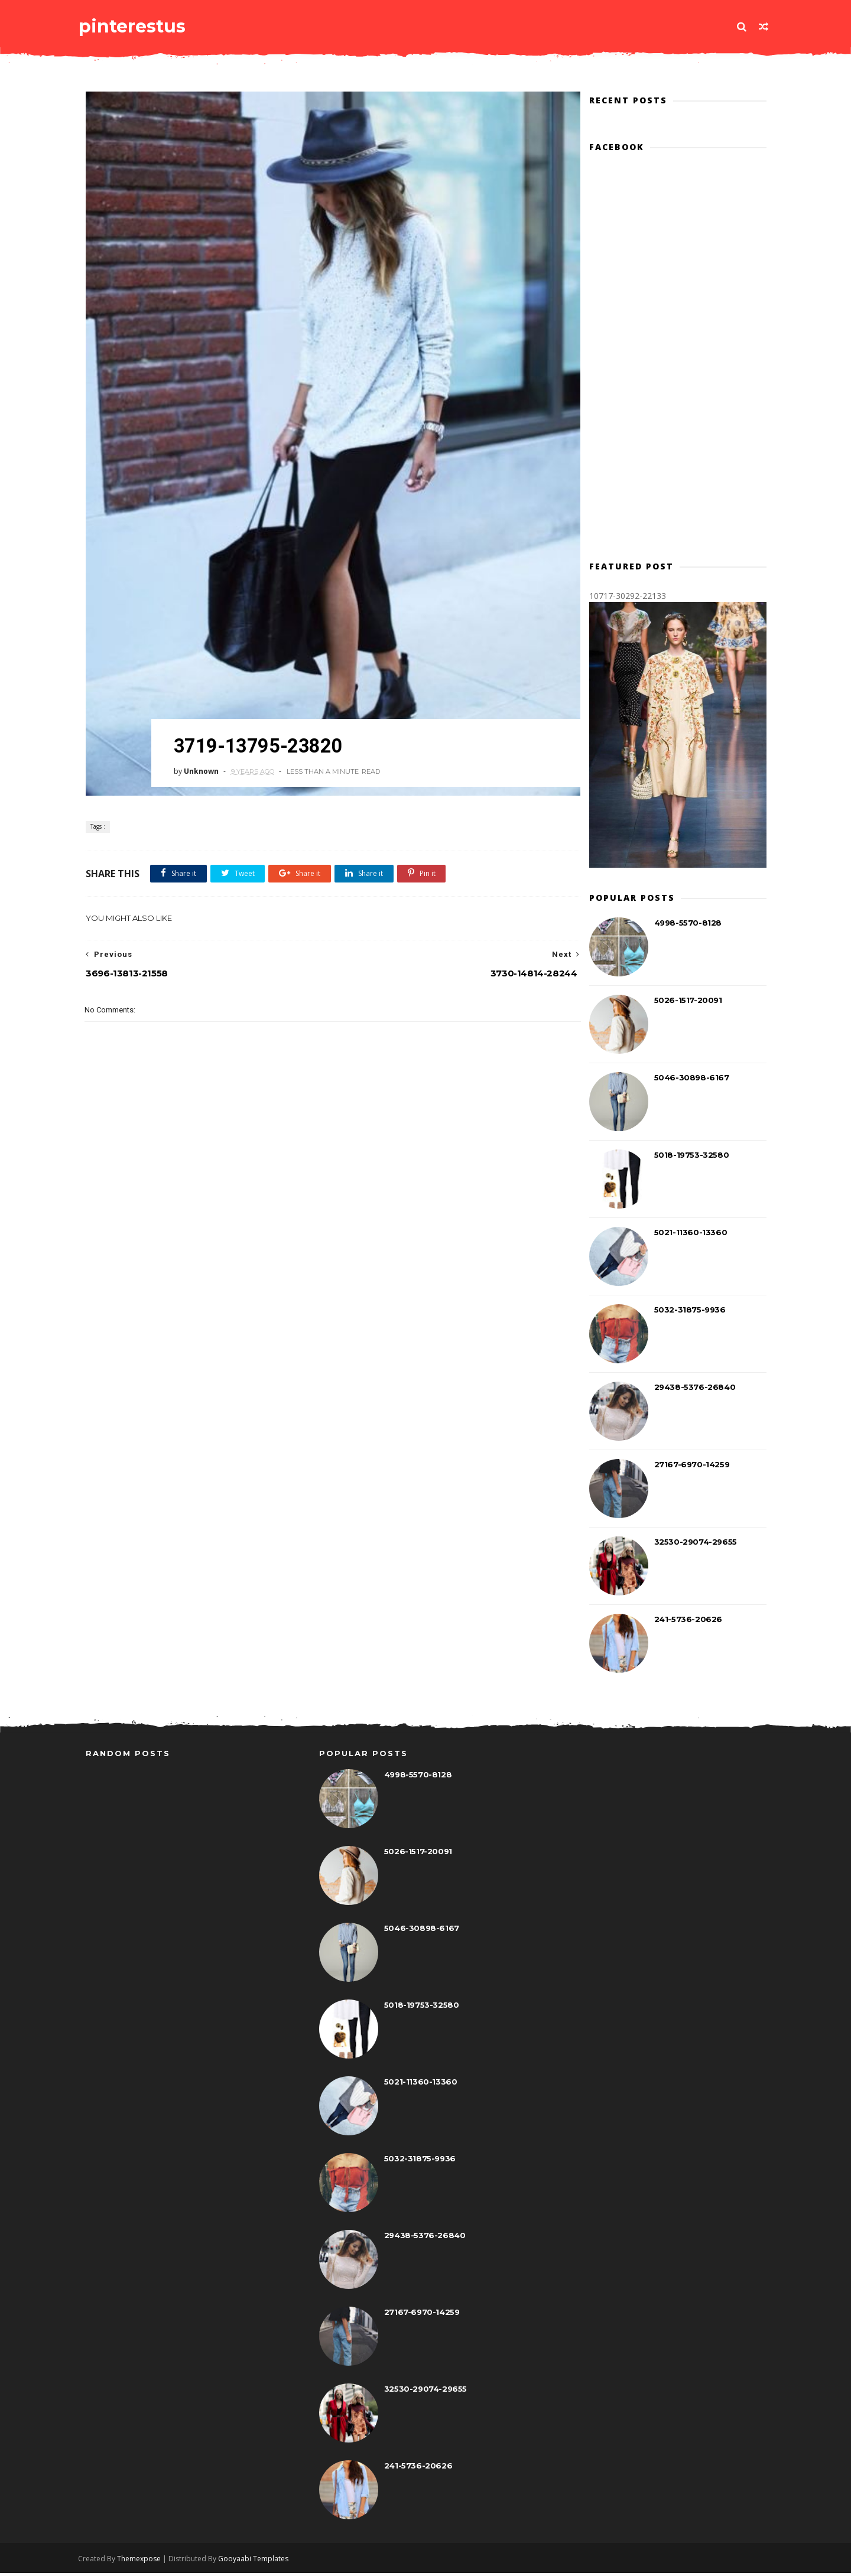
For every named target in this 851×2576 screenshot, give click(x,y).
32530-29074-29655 (694, 1543)
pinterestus (139, 26)
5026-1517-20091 (687, 1002)
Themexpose (146, 2562)
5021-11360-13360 (689, 1234)
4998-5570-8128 (686, 924)
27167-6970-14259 (691, 1466)
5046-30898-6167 (690, 1079)
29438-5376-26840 (694, 1388)
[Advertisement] (322, 1216)
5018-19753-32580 (690, 1156)
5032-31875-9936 (689, 1311)
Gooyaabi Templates (261, 2562)
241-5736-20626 (687, 1621)
